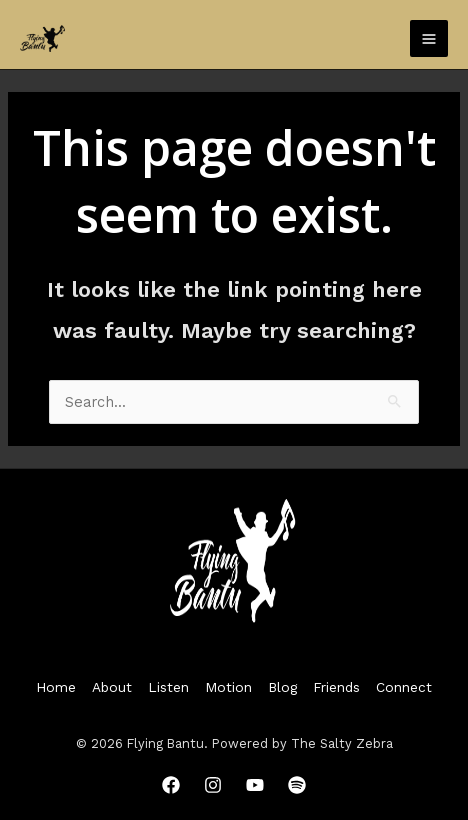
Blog (282, 687)
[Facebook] (171, 785)
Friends (336, 687)
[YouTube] (255, 785)
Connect (404, 687)
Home (56, 687)
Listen (168, 687)
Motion (228, 687)
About (112, 687)
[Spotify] (297, 785)
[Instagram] (213, 785)
